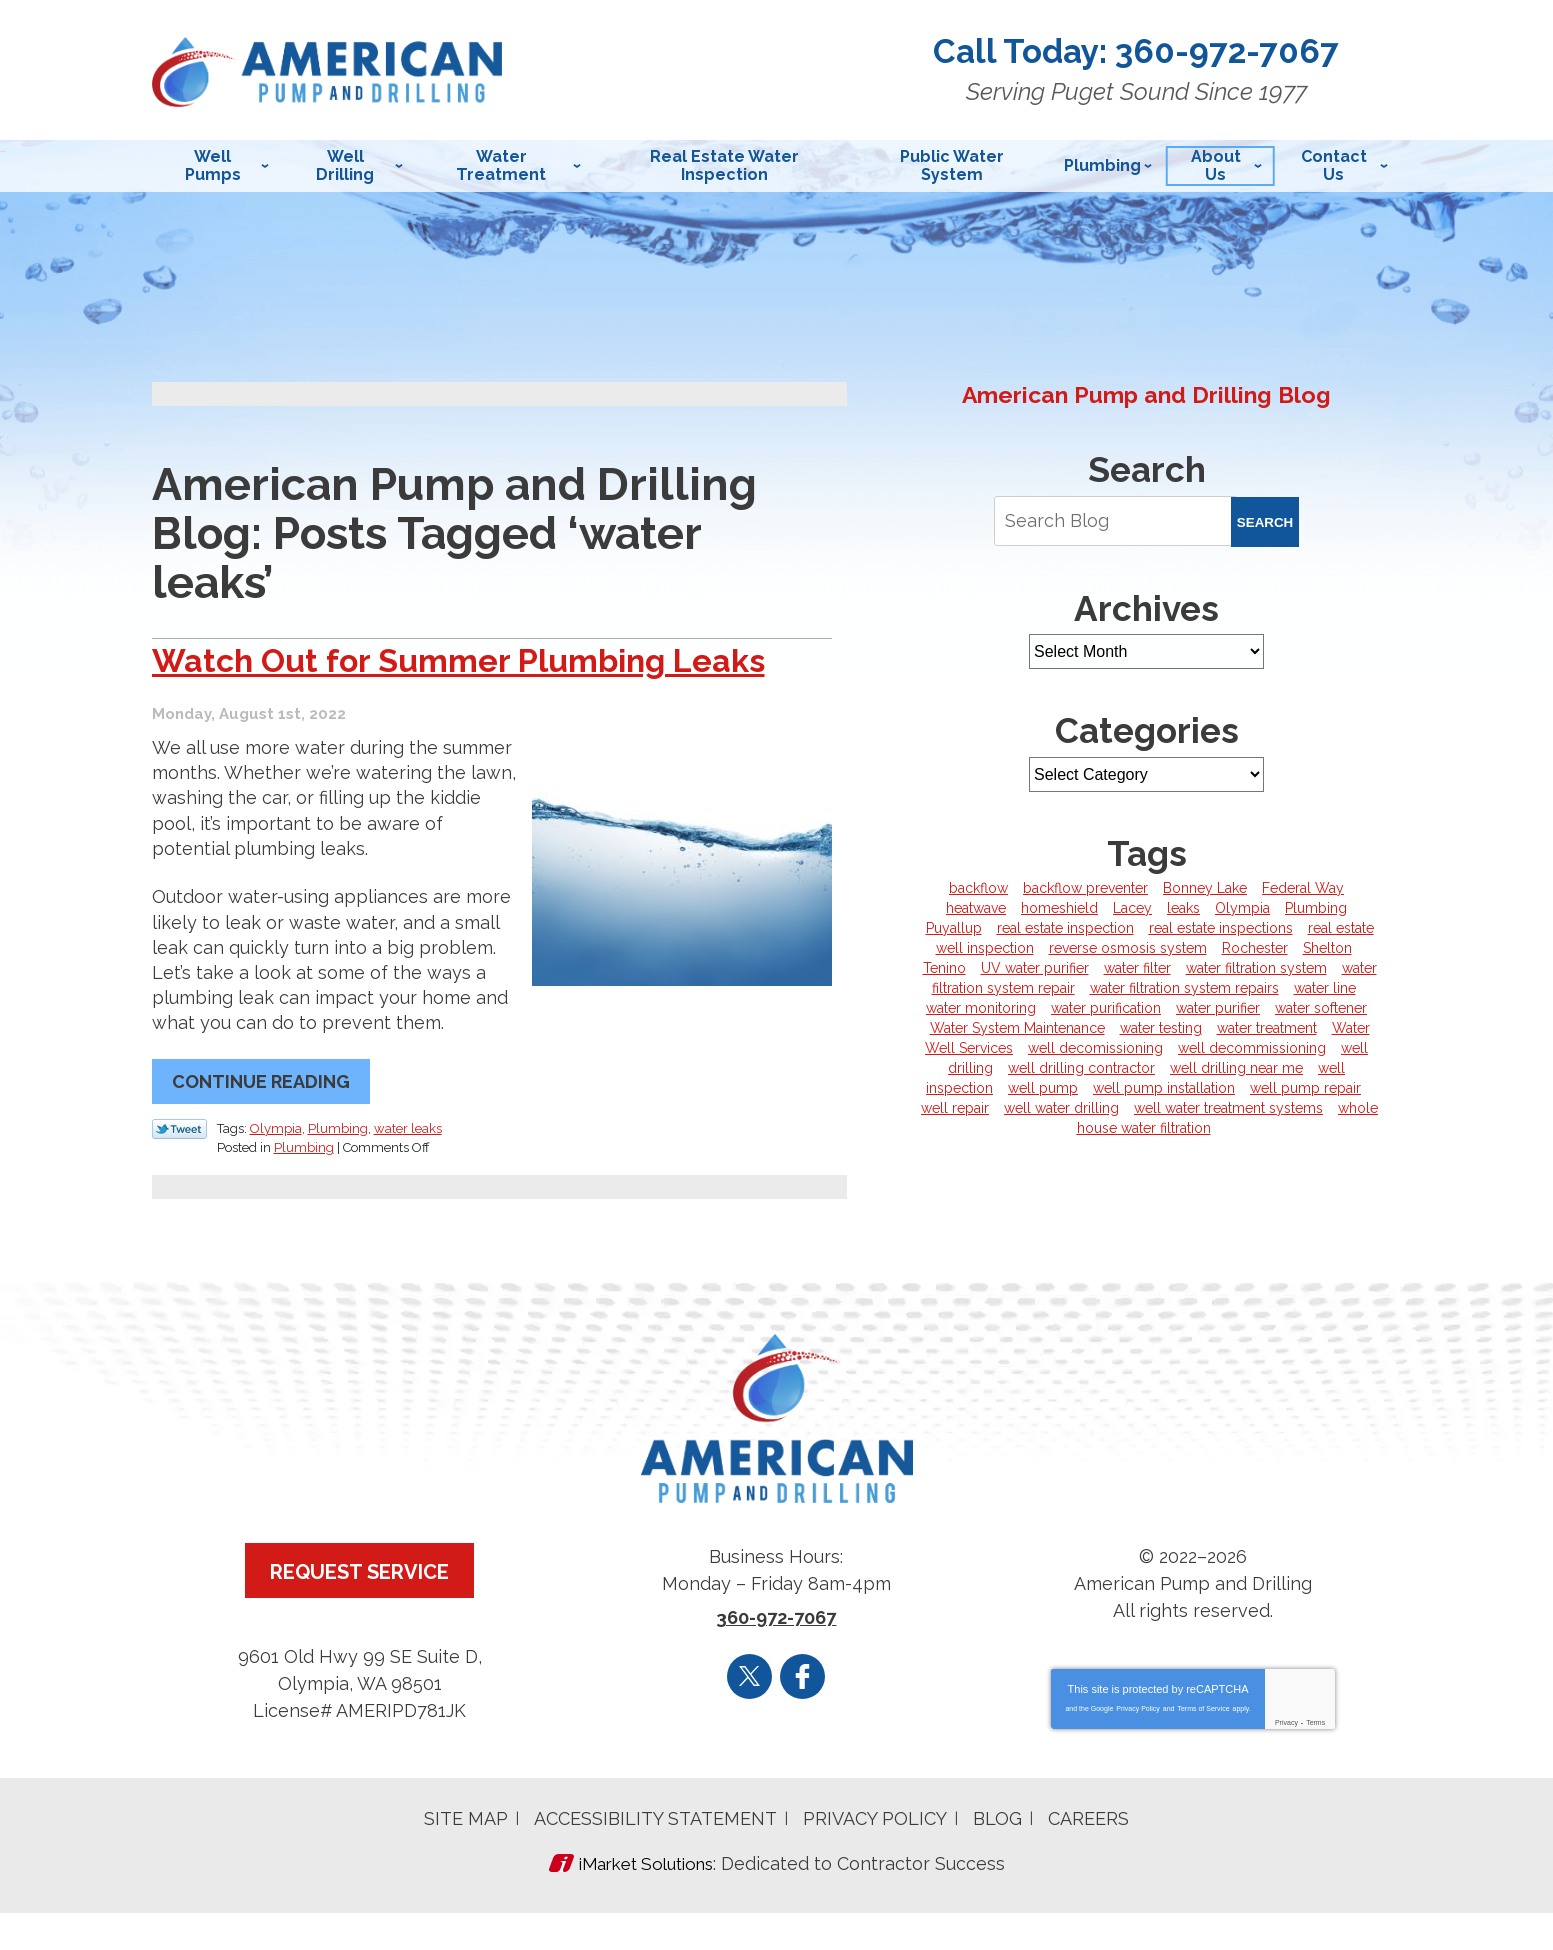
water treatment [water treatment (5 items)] (1267, 1028)
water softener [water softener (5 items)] (1321, 1008)
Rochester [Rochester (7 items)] (1255, 948)
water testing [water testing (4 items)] (1161, 1028)
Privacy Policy (1138, 1748)
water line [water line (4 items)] (1325, 988)
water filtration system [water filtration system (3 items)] (1256, 968)
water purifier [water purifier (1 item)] (1218, 1008)
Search (1265, 522)
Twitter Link (179, 1171)
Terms (1315, 1762)
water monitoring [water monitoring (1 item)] (981, 1008)
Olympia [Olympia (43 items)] (1242, 908)
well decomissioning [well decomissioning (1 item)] (1095, 1048)
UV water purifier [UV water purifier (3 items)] (1035, 968)
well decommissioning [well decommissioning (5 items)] (1252, 1048)
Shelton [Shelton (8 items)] (1327, 948)
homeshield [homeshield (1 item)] (1059, 908)
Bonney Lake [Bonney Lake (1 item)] (1205, 888)
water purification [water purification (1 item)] (1106, 1008)
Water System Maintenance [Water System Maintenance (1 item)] (1017, 1028)
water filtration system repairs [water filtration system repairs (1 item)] (1184, 988)
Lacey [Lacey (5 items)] (1132, 908)
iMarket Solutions (645, 1902)
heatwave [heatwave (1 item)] (976, 908)
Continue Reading (261, 1124)
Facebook (802, 1715)
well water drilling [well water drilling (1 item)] (1061, 1108)
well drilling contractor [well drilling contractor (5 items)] (1081, 1068)
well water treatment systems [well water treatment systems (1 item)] (1228, 1108)
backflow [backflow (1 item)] (978, 888)
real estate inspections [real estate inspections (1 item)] (1221, 928)
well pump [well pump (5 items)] (1043, 1088)
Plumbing (338, 1169)
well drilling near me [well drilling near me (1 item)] (1236, 1068)
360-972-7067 (1243, 51)
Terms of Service (1203, 1748)
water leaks (408, 1169)
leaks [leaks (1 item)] (1183, 908)
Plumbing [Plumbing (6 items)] (1316, 908)
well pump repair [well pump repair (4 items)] (1305, 1088)
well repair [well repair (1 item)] (955, 1108)
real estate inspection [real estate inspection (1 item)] (1065, 928)
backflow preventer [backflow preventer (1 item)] (1085, 888)
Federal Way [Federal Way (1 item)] (1303, 888)
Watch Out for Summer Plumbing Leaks (438, 681)
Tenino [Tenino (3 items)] (944, 968)
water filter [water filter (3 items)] (1137, 968)
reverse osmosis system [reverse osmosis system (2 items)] (1128, 948)
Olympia (276, 1169)
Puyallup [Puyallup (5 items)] (954, 928)
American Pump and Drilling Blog (1146, 394)
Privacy (1286, 1762)
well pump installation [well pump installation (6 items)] (1164, 1088)
